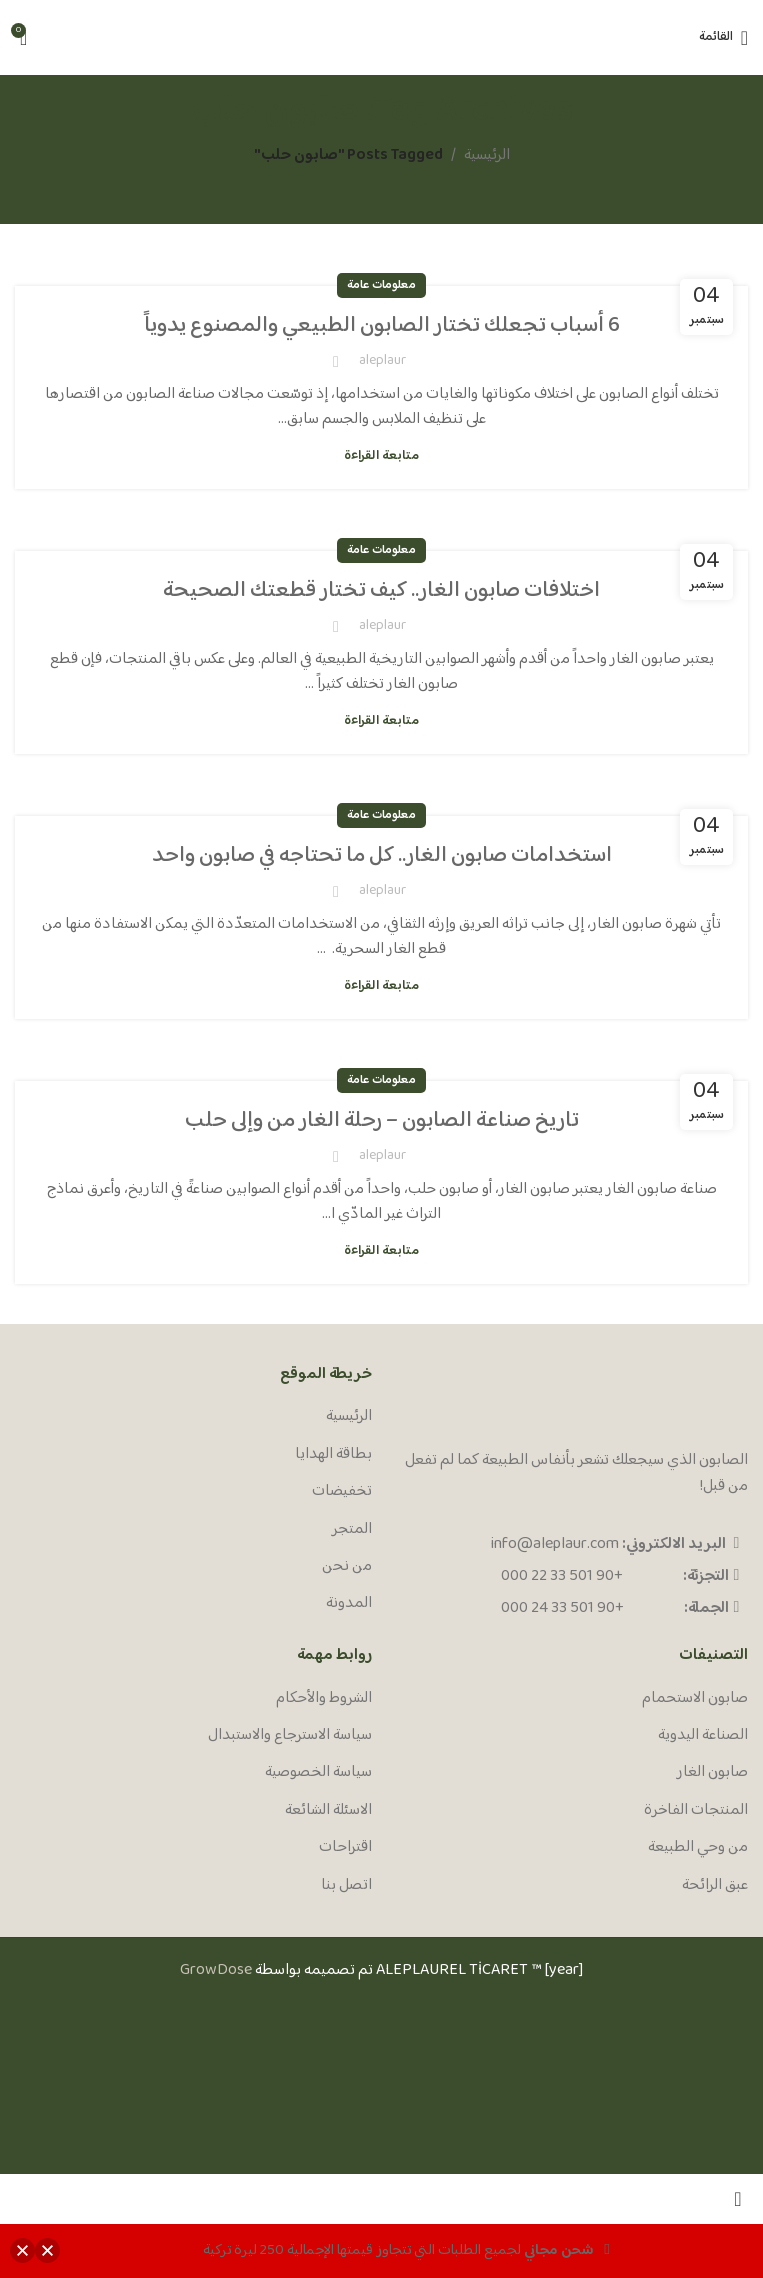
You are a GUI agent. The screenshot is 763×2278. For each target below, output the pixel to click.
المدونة (349, 1604)
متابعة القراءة (381, 456)
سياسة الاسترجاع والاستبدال (290, 1736)
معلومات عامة (381, 285)
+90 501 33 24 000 (562, 1608)
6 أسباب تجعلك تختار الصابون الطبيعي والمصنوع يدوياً (382, 326)
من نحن (347, 1567)
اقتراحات (345, 1848)
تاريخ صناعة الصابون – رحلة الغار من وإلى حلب (381, 1121)
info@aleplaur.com (555, 1544)
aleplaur (382, 361)
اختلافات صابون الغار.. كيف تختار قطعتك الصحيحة (381, 591)
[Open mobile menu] (723, 38)
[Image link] (672, 1401)
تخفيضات (342, 1492)
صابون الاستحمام (695, 1699)
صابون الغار (712, 1773)
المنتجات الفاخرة (696, 1811)
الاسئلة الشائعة (328, 1811)
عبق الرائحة (715, 1886)
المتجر (352, 1530)
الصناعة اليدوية (703, 1736)
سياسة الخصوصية (318, 1773)
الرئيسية (487, 155)
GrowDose (216, 1970)
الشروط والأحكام (324, 1699)
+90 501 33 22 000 (562, 1576)
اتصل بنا (346, 1886)
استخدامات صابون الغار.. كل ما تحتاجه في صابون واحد (382, 856)
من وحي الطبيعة (698, 1848)
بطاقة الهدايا (333, 1455)
